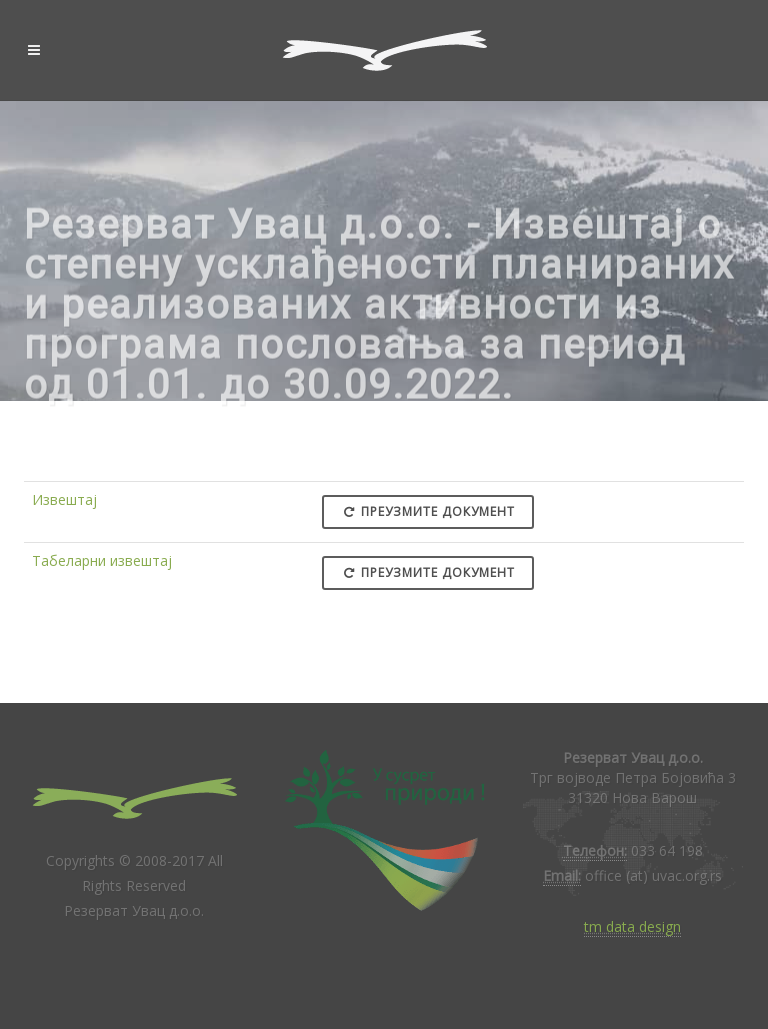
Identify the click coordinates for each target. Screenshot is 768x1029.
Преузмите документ (428, 511)
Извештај (64, 499)
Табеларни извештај (102, 560)
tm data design (632, 926)
